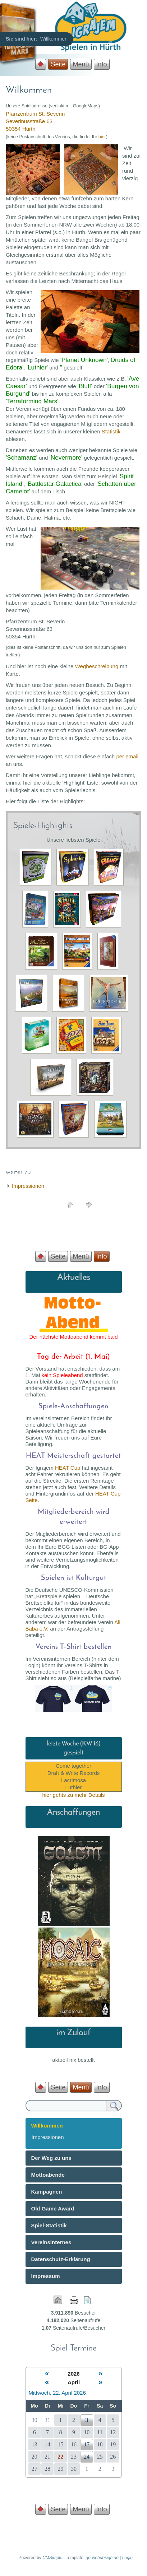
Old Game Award (52, 2208)
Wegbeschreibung (97, 666)
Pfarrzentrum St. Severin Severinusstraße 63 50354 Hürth (35, 121)
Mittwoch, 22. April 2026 (57, 2393)
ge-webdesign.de (102, 2557)
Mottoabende (48, 2175)
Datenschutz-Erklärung (60, 2259)
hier (102, 136)
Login (127, 2557)
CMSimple (52, 2557)
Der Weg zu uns (51, 2158)
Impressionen (28, 1186)
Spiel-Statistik (49, 2225)
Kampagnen (46, 2192)
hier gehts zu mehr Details (73, 1795)
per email (127, 756)
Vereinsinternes (51, 2242)
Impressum (45, 2276)
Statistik (111, 431)
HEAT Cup (67, 1468)
